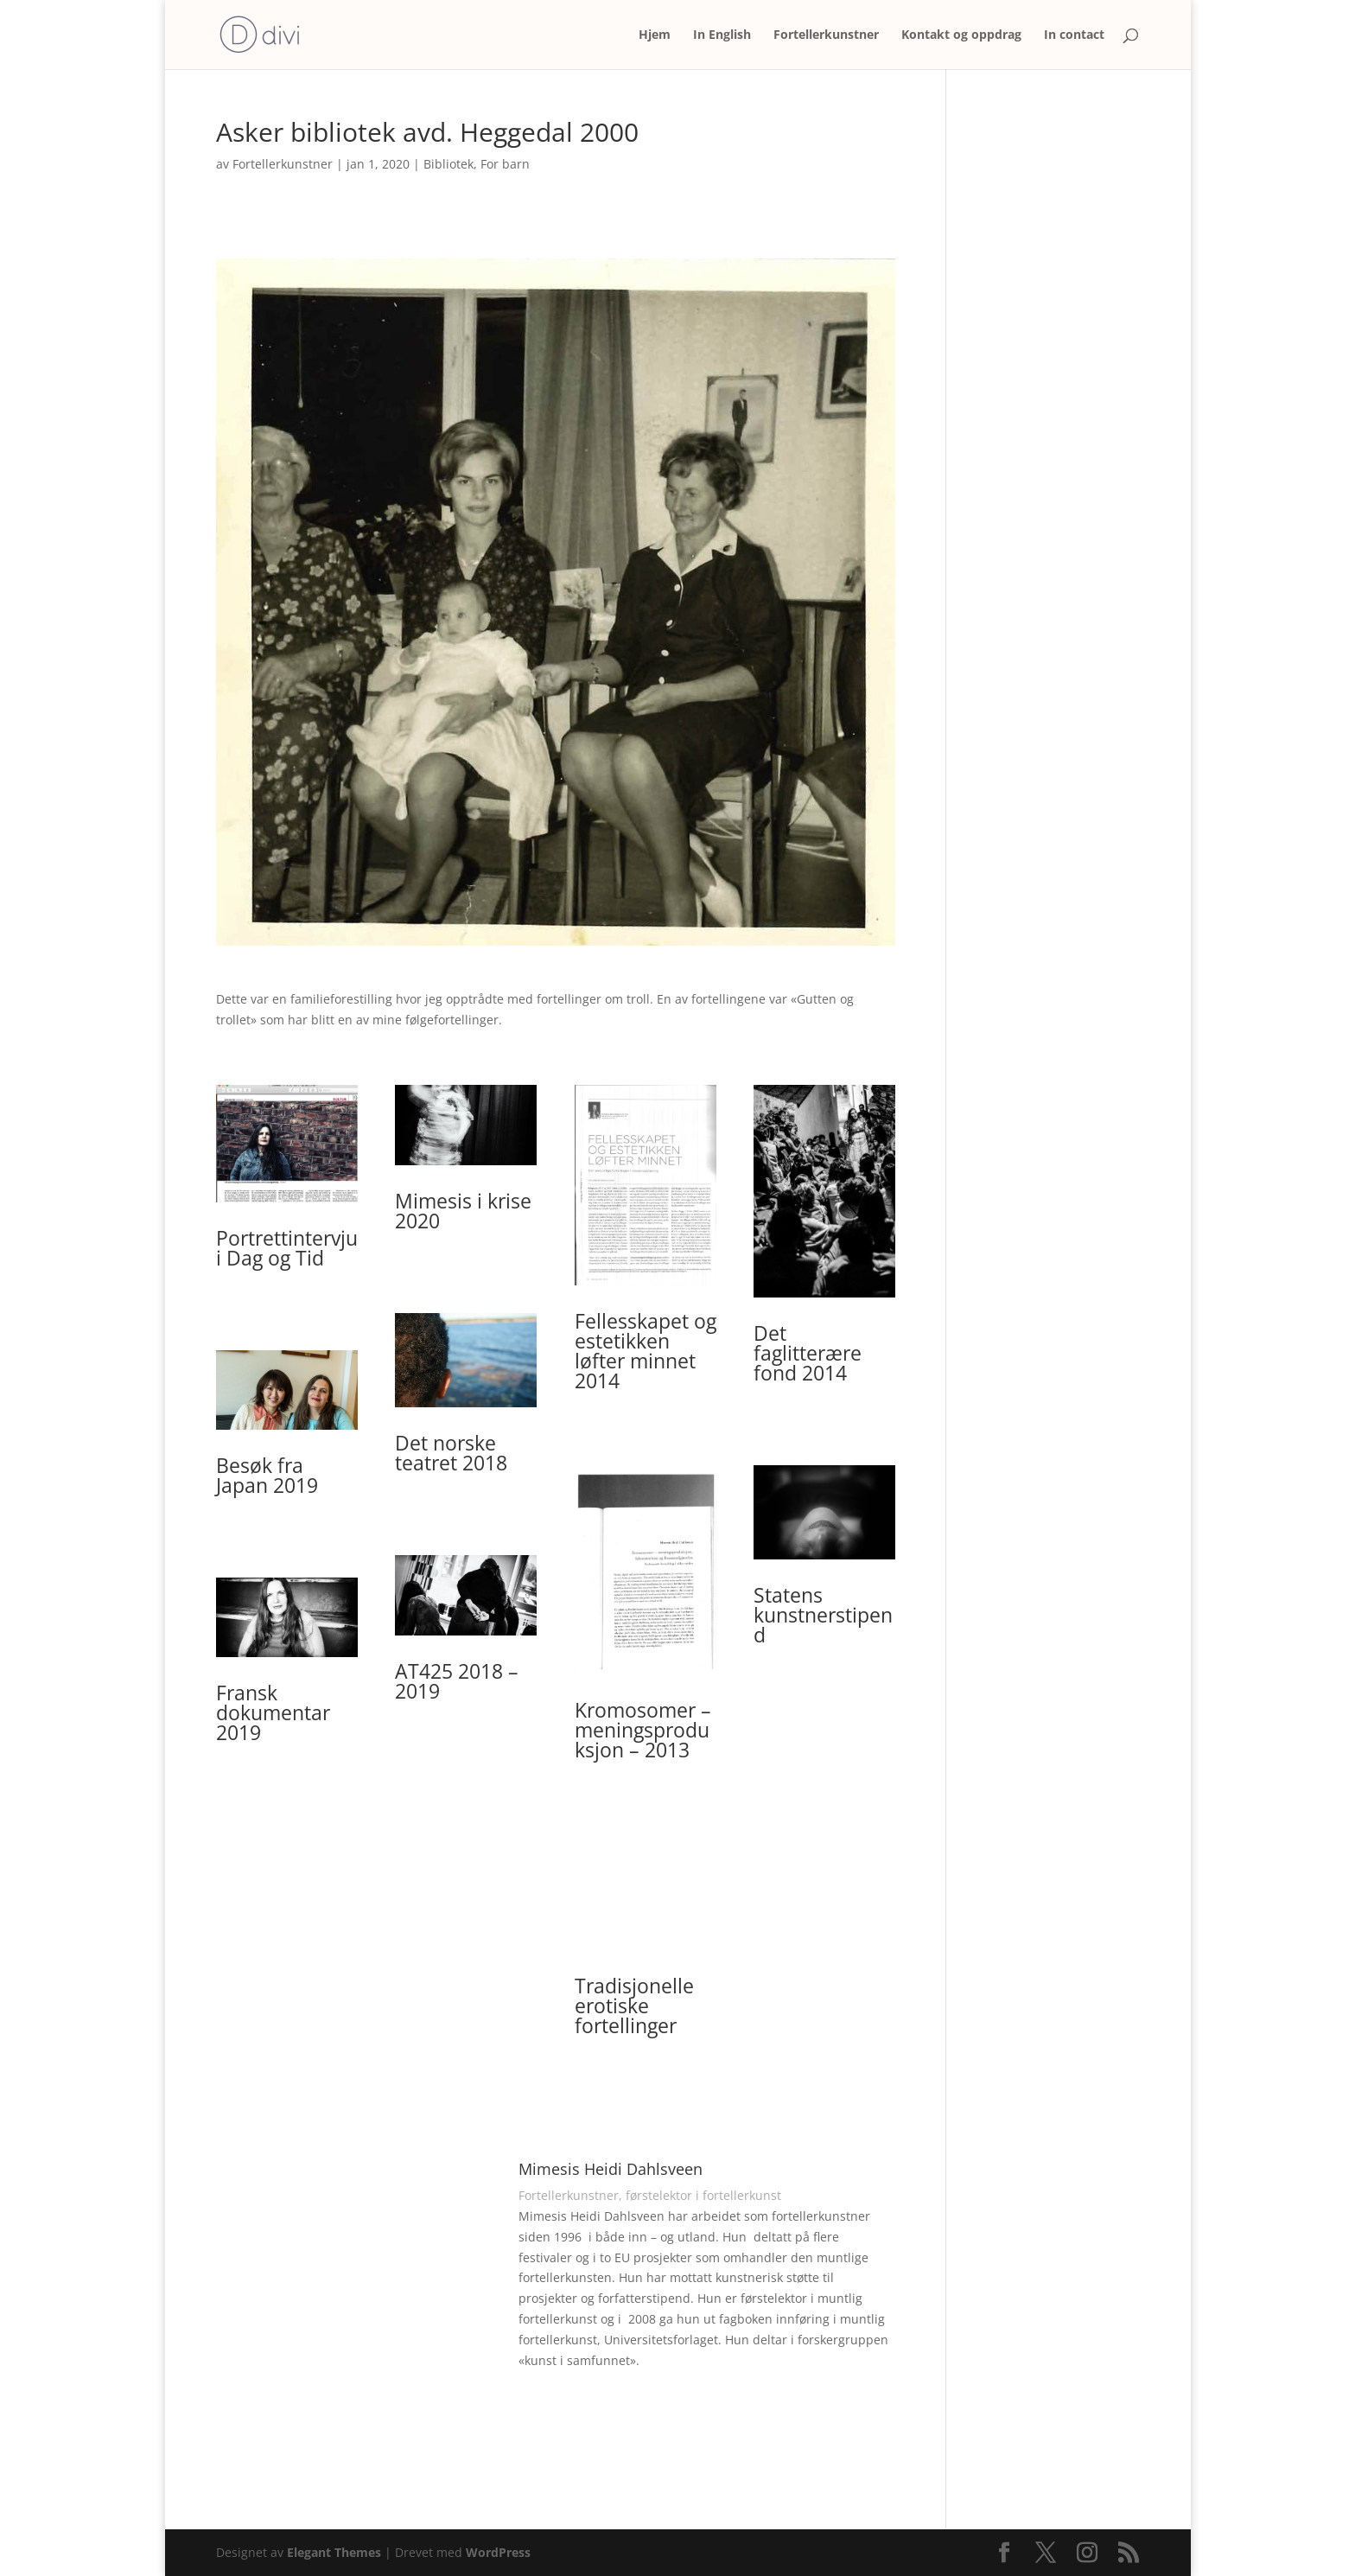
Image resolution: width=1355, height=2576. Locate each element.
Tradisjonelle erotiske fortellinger (634, 2005)
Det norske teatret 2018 (451, 1452)
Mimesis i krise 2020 (463, 1210)
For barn (505, 164)
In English (722, 35)
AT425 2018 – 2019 (456, 1681)
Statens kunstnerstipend (823, 1614)
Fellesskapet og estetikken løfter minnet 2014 (645, 1350)
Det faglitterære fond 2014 (808, 1353)
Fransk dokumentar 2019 (273, 1712)
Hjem (655, 35)
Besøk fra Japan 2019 (267, 1475)
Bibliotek (448, 164)
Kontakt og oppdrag (961, 35)
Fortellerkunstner (826, 35)
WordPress (498, 2552)
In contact (1074, 35)
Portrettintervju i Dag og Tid (287, 1248)
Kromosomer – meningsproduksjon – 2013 (643, 1729)
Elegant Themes (334, 2552)
